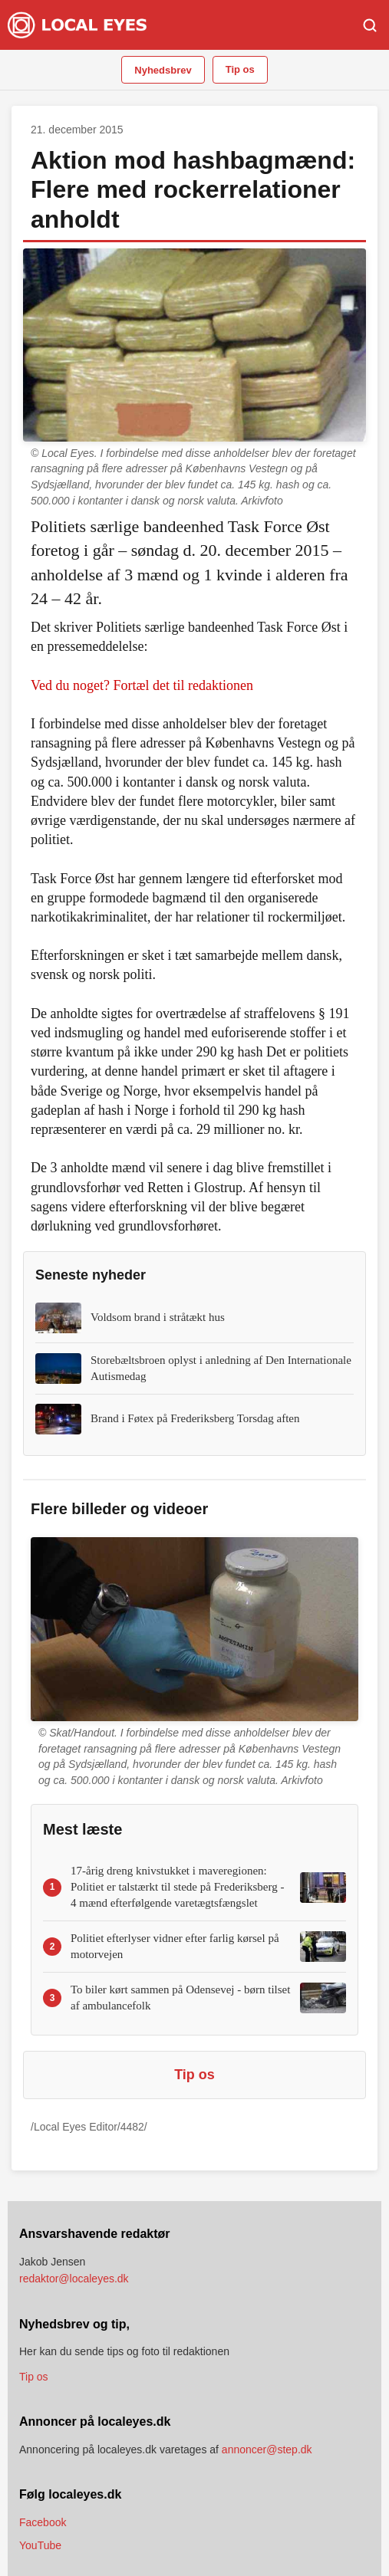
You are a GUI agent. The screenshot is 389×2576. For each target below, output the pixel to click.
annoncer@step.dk (267, 2449)
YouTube (40, 2545)
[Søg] (369, 25)
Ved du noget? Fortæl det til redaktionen (142, 685)
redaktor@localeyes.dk (74, 2278)
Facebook (42, 2522)
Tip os (240, 69)
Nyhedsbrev (162, 70)
